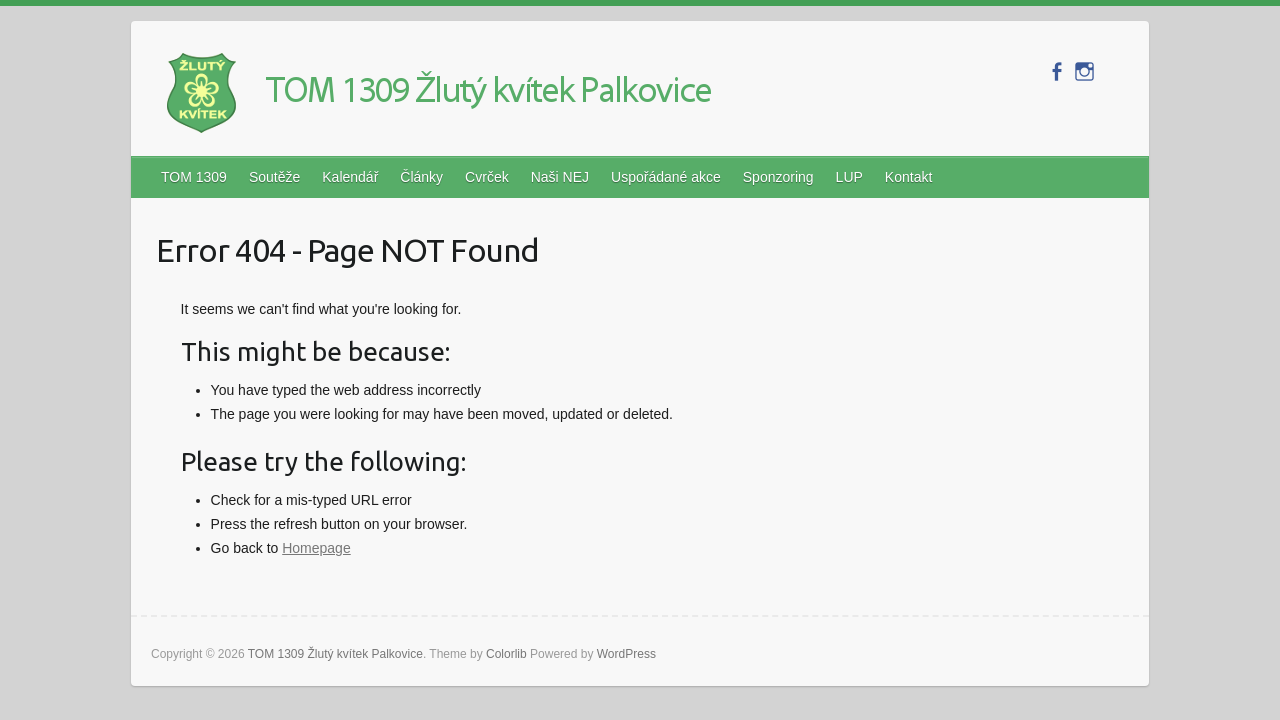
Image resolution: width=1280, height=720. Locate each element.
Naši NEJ (560, 177)
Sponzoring (778, 177)
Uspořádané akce (666, 177)
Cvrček (487, 177)
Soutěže (274, 177)
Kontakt (908, 177)
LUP (849, 177)
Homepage (316, 548)
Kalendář (350, 177)
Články (421, 177)
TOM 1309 (194, 177)
